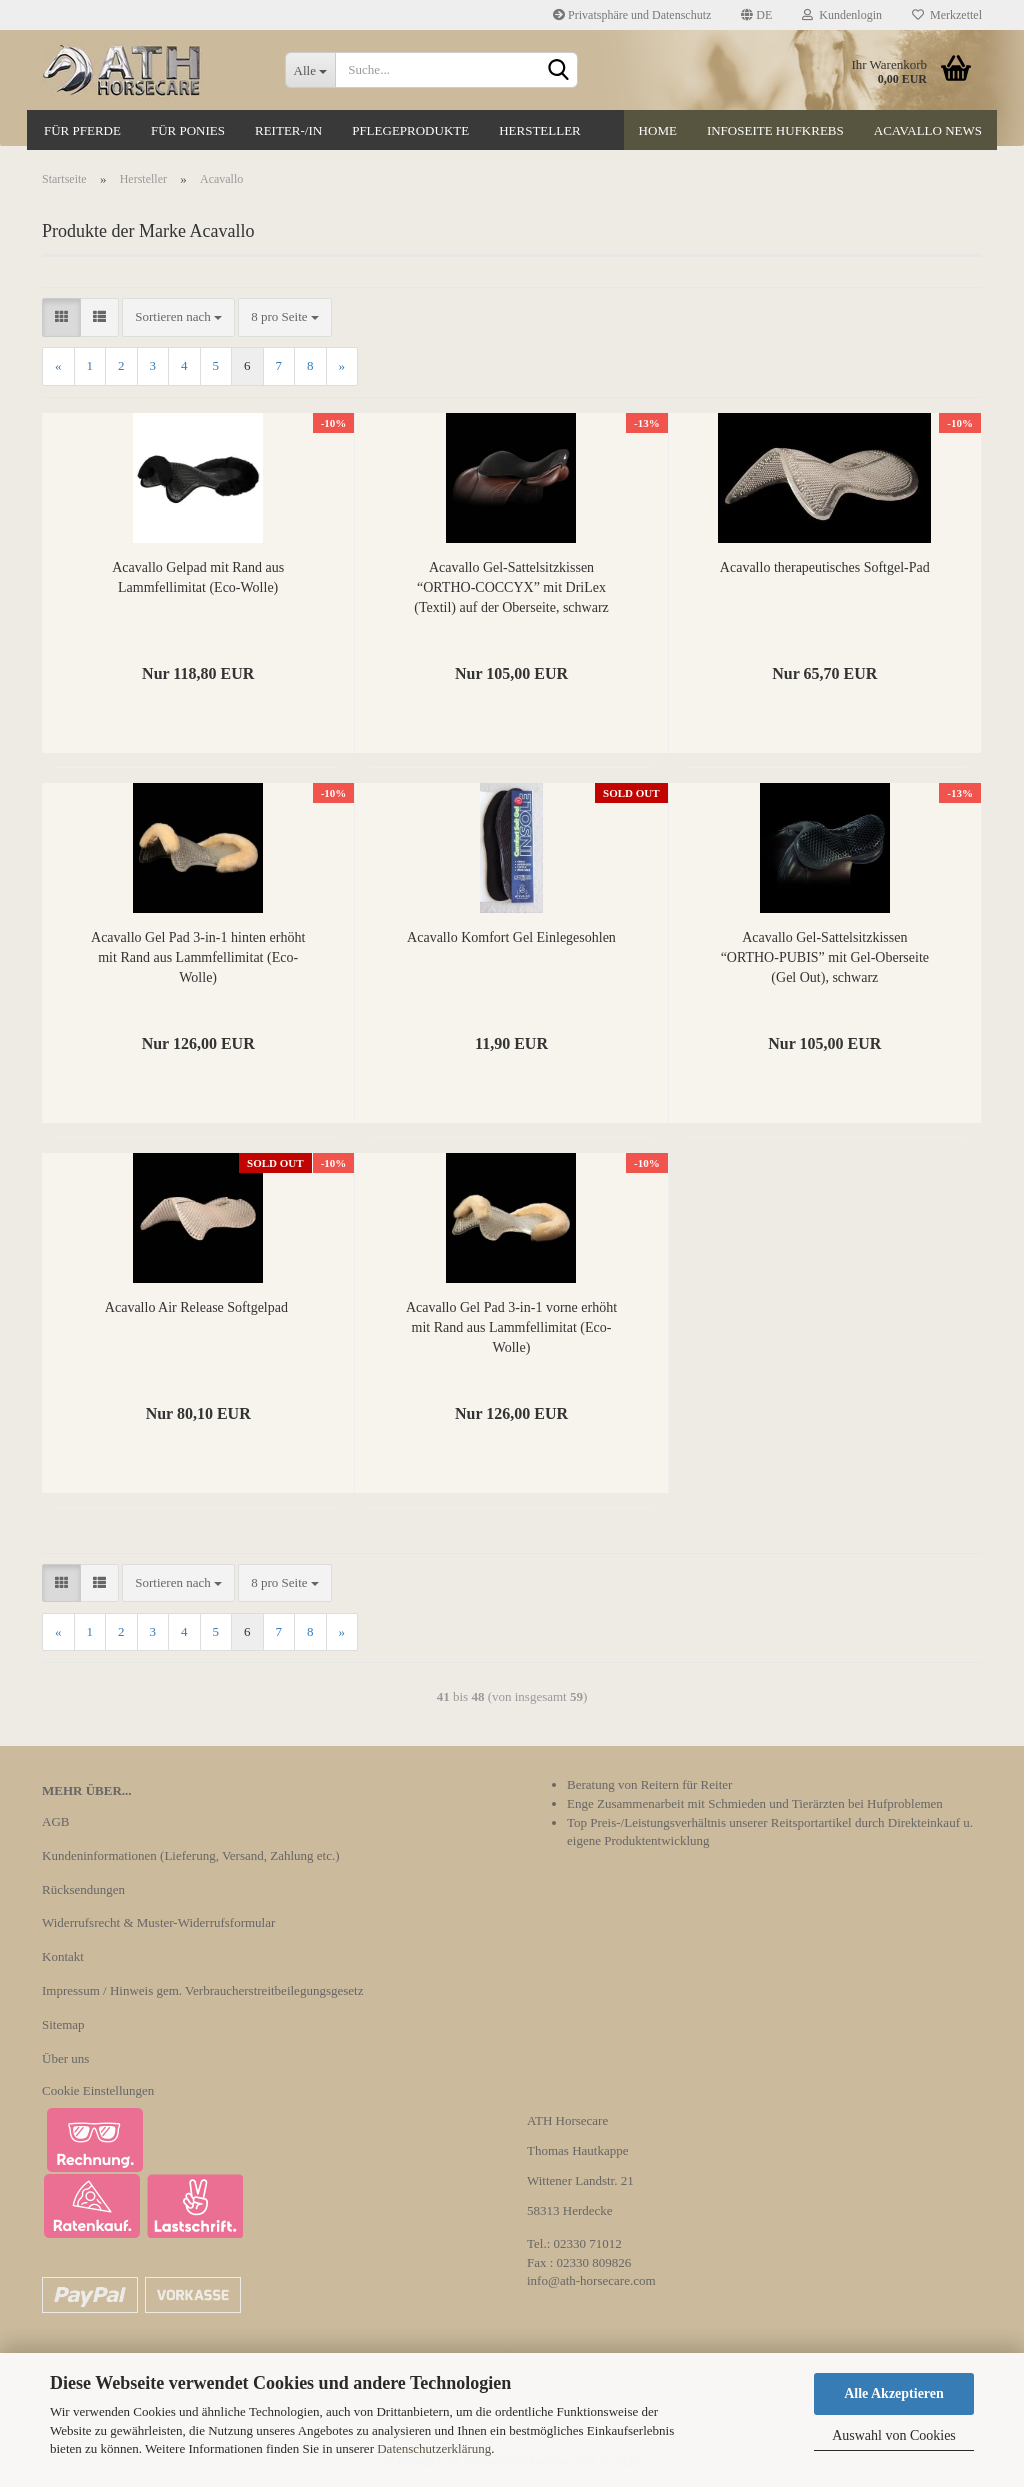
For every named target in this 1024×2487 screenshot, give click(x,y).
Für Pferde (82, 130)
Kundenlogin (842, 15)
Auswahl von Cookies (894, 2435)
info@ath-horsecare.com (591, 2280)
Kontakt (63, 1956)
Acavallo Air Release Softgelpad (198, 1307)
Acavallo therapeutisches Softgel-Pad (825, 567)
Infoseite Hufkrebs (775, 130)
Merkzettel (947, 15)
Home (658, 130)
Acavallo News (928, 130)
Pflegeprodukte (410, 130)
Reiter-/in (288, 130)
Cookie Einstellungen (98, 2090)
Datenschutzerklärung (434, 2448)
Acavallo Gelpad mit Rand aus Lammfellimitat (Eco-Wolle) (198, 577)
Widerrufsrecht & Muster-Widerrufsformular (158, 1922)
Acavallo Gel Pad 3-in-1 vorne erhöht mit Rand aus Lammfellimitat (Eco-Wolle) (511, 1327)
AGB (55, 1821)
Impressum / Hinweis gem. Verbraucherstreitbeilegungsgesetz (202, 1990)
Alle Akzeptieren (894, 2393)
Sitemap (63, 2024)
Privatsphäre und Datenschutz (632, 15)
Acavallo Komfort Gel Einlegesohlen (511, 937)
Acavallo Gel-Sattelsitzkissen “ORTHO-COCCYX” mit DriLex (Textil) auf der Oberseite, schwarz (511, 587)
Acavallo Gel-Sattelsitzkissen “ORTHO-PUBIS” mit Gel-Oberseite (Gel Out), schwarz (825, 957)
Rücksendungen (83, 1889)
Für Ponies (188, 130)
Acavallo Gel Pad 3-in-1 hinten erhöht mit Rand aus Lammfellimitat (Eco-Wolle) (198, 957)
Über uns (65, 2058)
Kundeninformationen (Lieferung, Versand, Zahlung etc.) (191, 1855)
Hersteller (540, 130)
